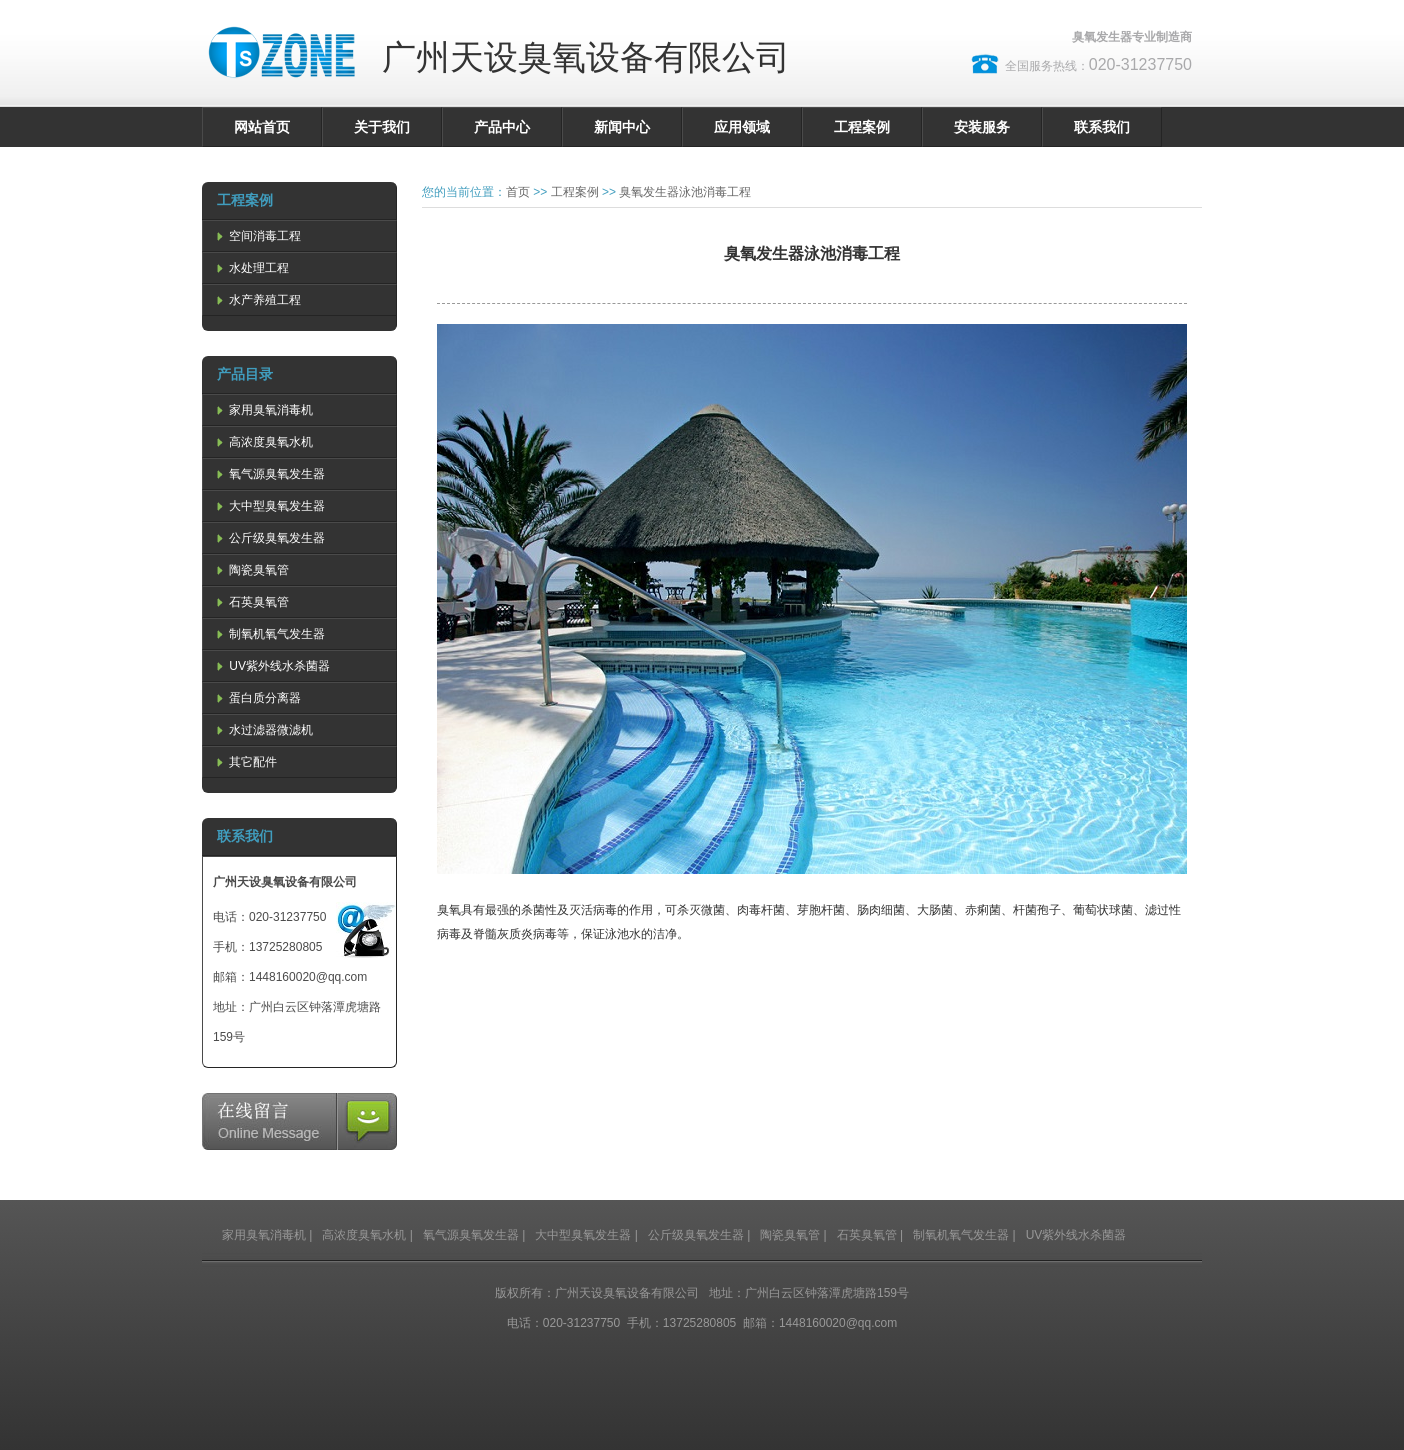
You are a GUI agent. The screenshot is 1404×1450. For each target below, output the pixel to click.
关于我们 (382, 127)
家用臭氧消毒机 (263, 410)
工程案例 (862, 127)
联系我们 (1102, 127)
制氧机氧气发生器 (269, 634)
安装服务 (982, 127)
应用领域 (742, 127)
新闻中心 (622, 127)
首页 (518, 192)
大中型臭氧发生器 (269, 506)
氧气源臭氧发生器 (269, 474)
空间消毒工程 (257, 236)
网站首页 (262, 127)
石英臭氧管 (251, 602)
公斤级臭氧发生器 (269, 538)
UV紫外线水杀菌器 (271, 666)
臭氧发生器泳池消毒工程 (685, 192)
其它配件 (245, 762)
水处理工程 (251, 268)
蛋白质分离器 (257, 698)
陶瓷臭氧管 (251, 570)
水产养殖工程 (257, 300)
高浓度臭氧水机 (263, 442)
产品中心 (502, 127)
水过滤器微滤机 (263, 730)
